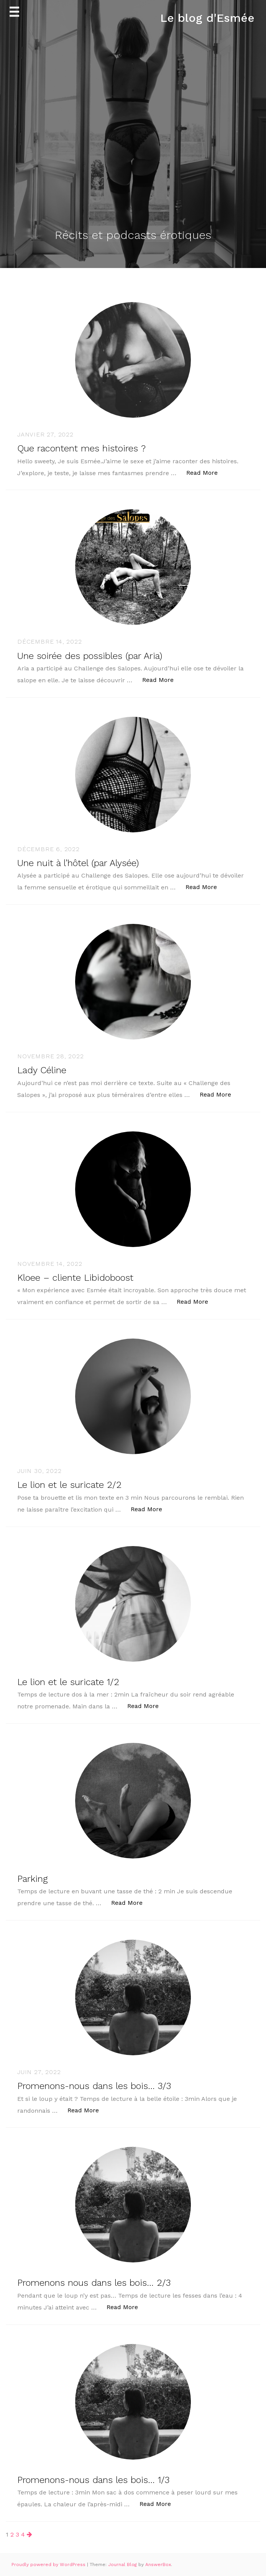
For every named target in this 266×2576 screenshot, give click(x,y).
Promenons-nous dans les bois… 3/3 (94, 2086)
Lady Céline (41, 1070)
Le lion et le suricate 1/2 (68, 1682)
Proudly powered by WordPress (49, 2564)
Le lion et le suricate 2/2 (69, 1484)
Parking (32, 1878)
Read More (206, 472)
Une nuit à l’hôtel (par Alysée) (78, 863)
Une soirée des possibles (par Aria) (89, 656)
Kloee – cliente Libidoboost (75, 1277)
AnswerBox (158, 2564)
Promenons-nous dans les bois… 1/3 (93, 2480)
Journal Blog (123, 2564)
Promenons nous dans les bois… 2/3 (94, 2282)
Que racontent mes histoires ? (81, 448)
